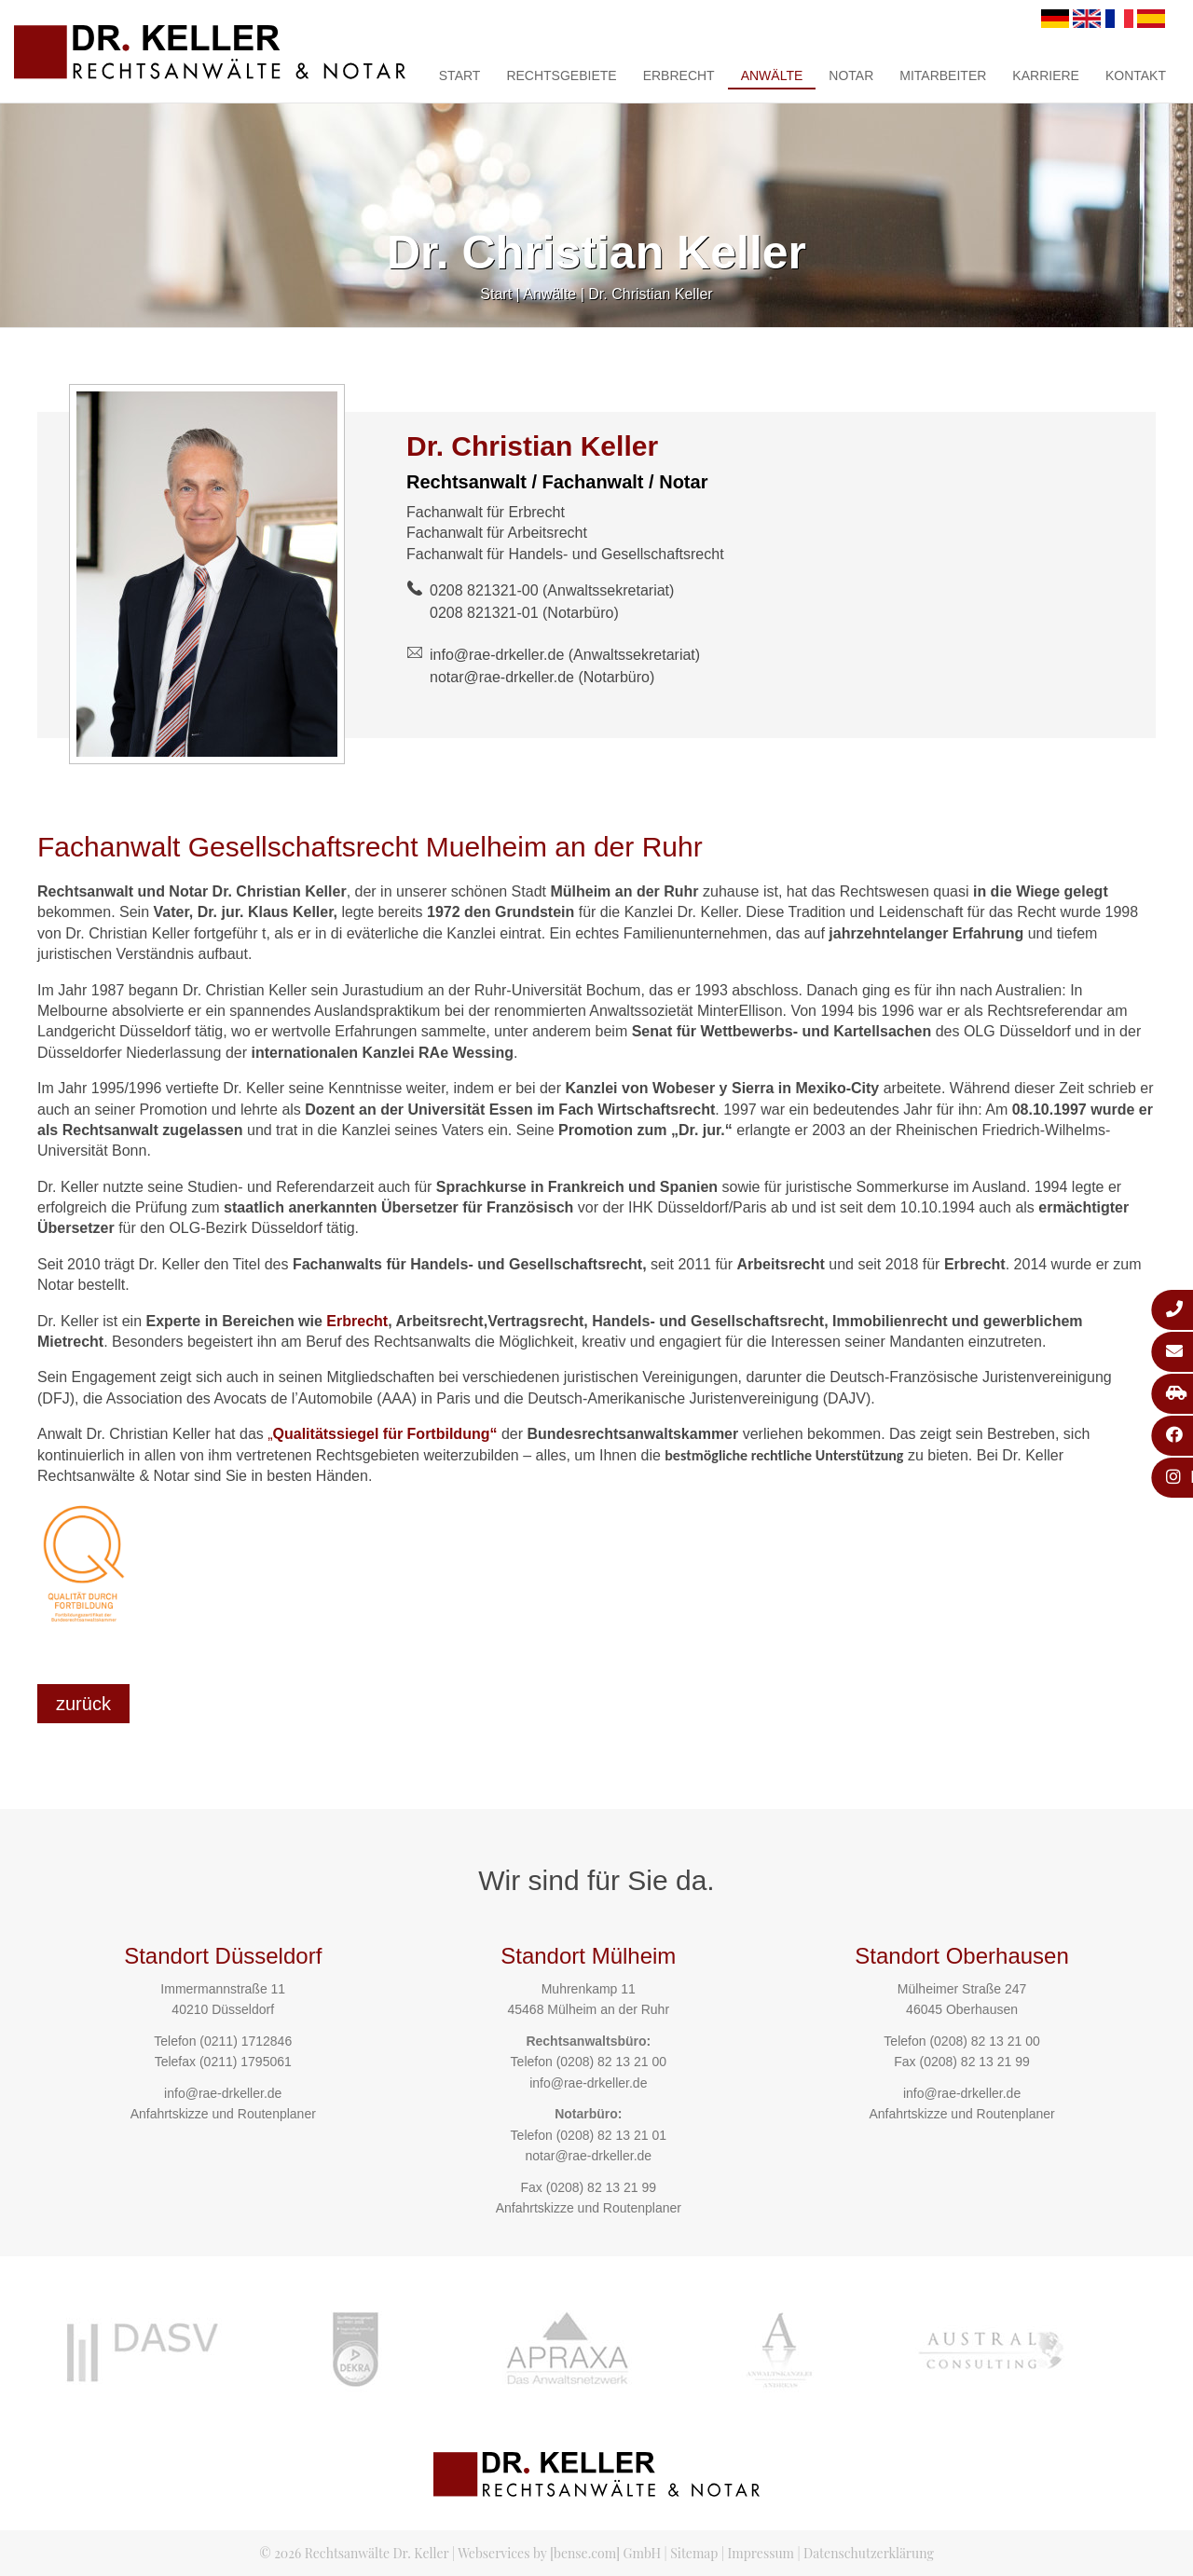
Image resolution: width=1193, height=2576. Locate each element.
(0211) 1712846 (245, 2041)
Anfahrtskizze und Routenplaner (223, 2113)
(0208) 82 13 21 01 (611, 2135)
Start (460, 75)
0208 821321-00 (484, 590)
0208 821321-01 (484, 613)
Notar (851, 75)
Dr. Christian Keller (650, 294)
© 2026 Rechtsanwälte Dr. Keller (353, 2553)
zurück (83, 1703)
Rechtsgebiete (561, 75)
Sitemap (694, 2553)
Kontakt (1135, 75)
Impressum (761, 2553)
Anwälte (772, 75)
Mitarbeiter (942, 75)
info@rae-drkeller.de (497, 655)
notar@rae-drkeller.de (502, 677)
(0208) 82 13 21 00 (611, 2061)
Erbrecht (679, 75)
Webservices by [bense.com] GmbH (559, 2553)
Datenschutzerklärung (868, 2553)
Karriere (1045, 75)
